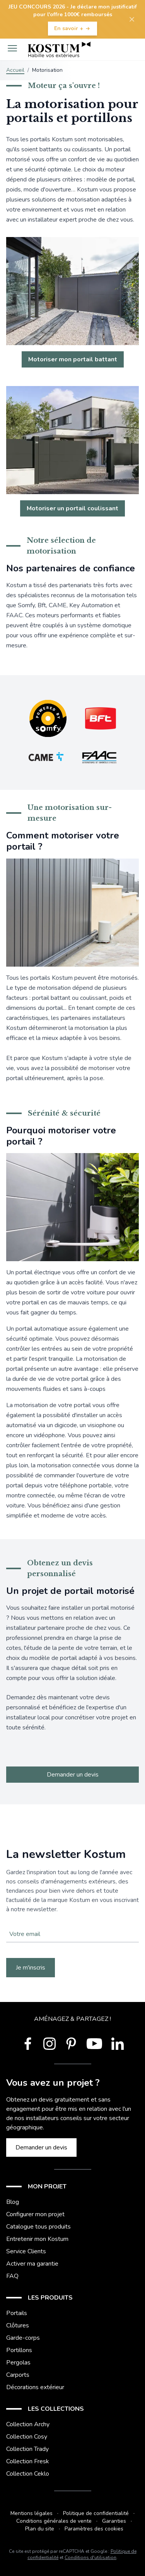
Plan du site (39, 2528)
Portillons (19, 2350)
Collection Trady (27, 2449)
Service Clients (26, 2251)
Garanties (114, 2521)
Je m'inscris (30, 1967)
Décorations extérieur (35, 2387)
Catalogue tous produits (38, 2226)
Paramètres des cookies (94, 2528)
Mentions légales (31, 2513)
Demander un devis (73, 1774)
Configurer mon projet (35, 2214)
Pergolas (18, 2362)
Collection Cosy (26, 2436)
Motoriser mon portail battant (72, 359)
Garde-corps (23, 2338)
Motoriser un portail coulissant (72, 508)
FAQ (12, 2276)
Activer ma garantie (32, 2263)
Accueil (15, 70)
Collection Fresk (27, 2461)
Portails (16, 2313)
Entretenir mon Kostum (37, 2239)
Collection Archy (27, 2424)
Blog (12, 2202)
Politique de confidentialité (96, 2513)
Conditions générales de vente (54, 2521)
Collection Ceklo (27, 2473)
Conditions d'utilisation (90, 2557)
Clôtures (17, 2325)
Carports (17, 2375)
